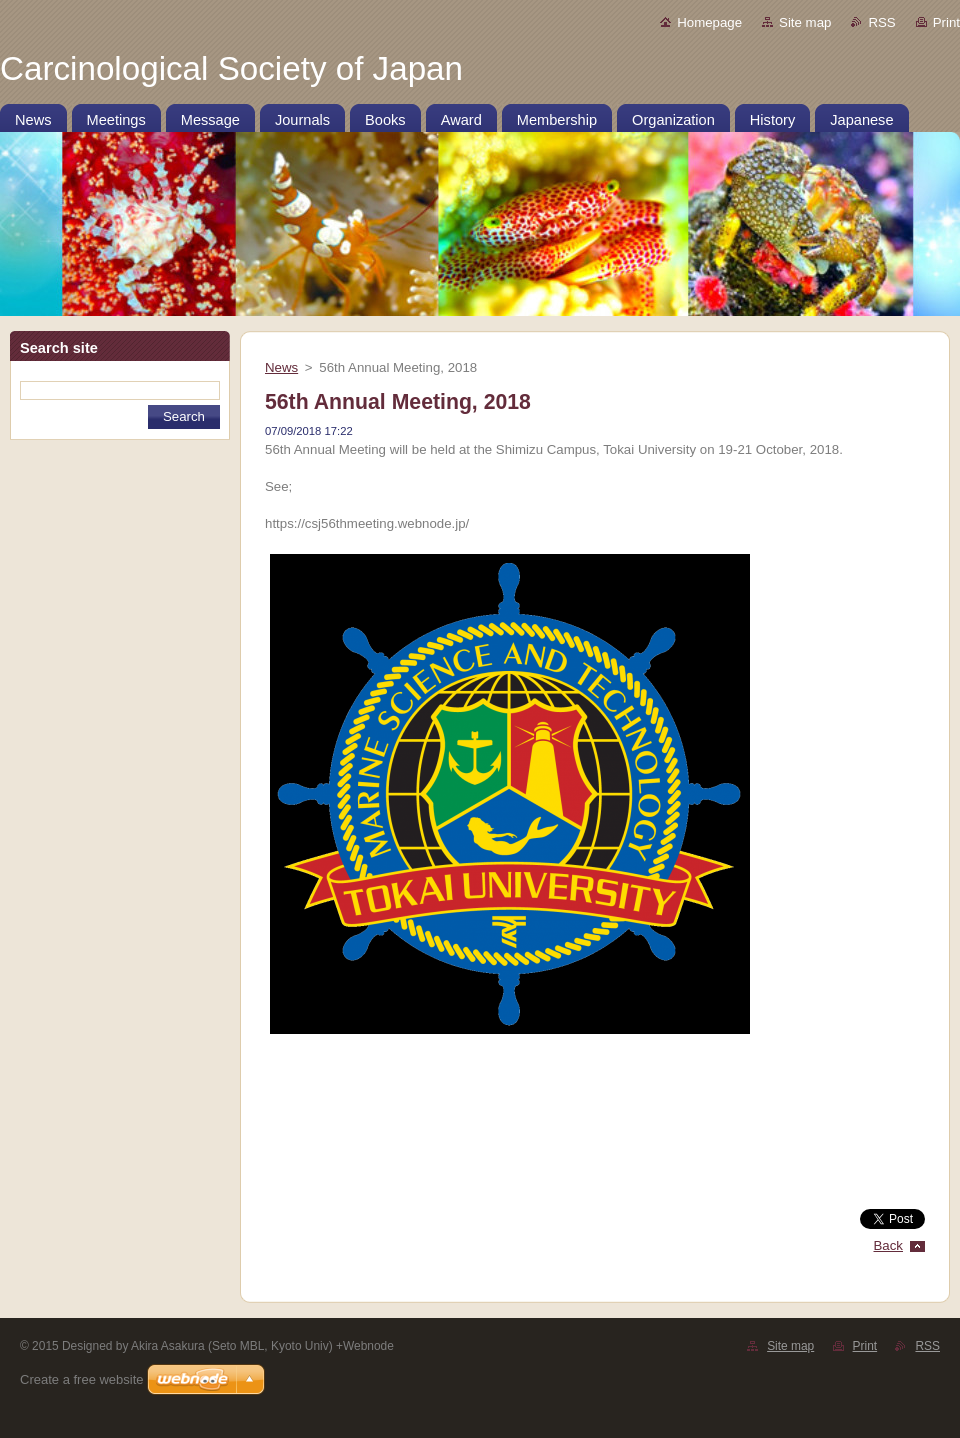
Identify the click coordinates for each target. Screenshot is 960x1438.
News (281, 367)
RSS (881, 22)
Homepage (709, 22)
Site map (805, 22)
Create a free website (82, 1379)
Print (946, 22)
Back (889, 1245)
